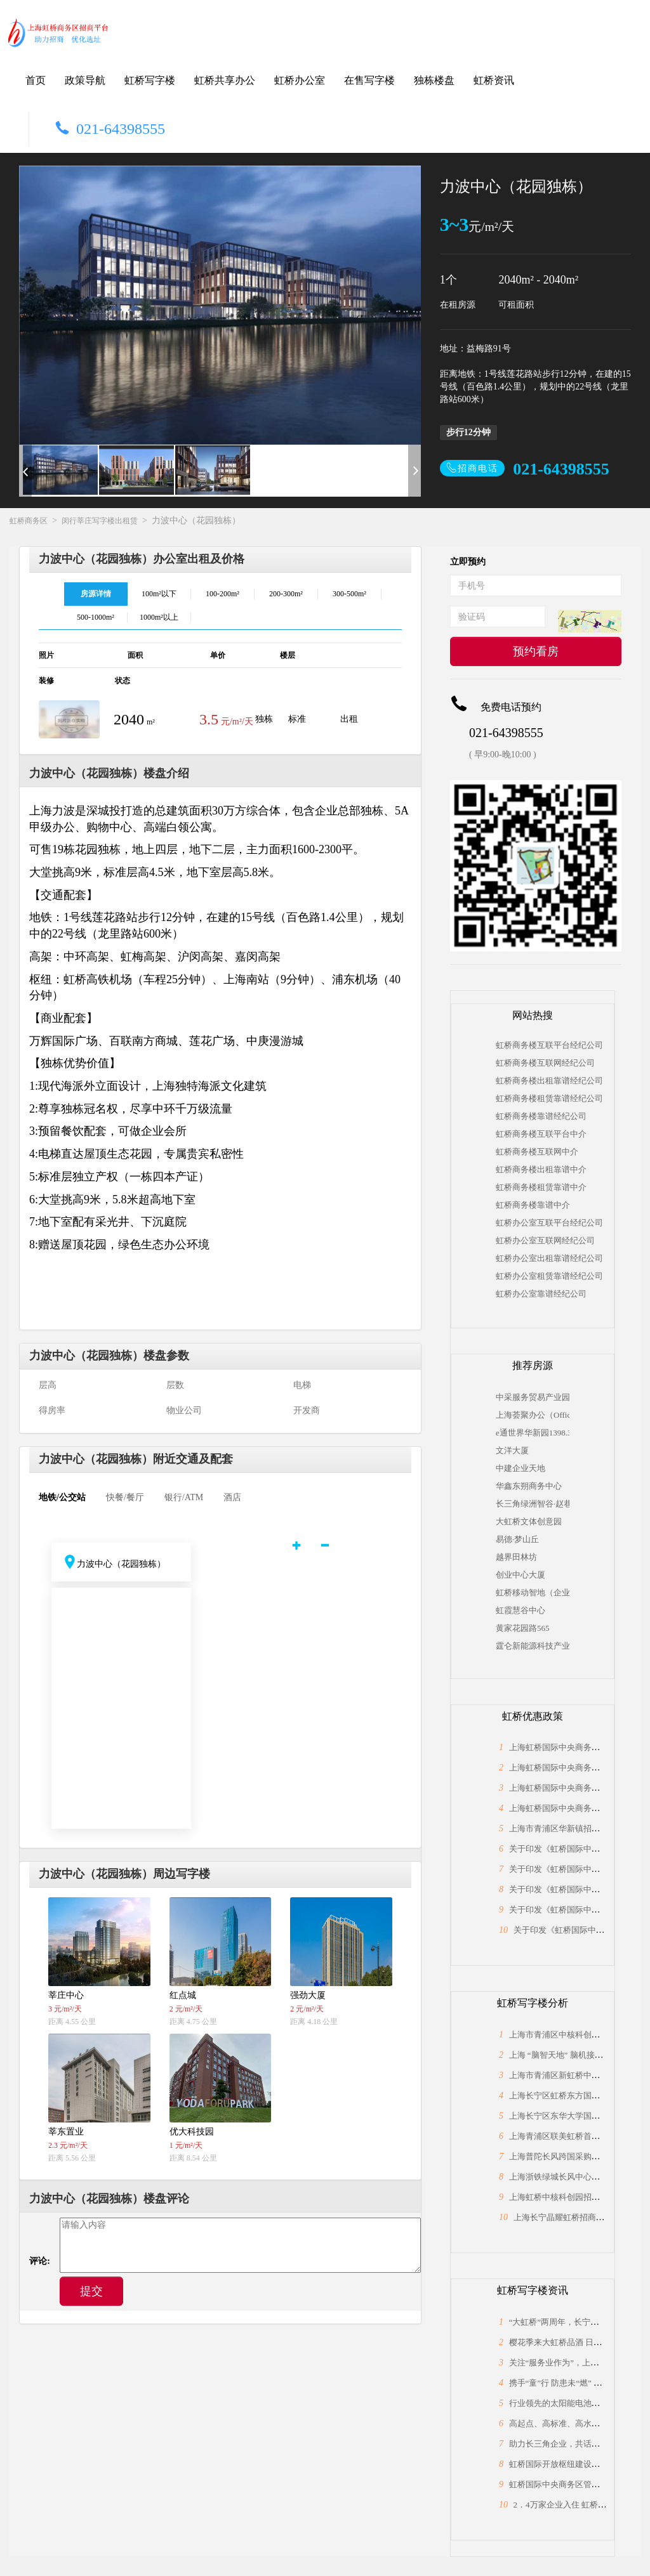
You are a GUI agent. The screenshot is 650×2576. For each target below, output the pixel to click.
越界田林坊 (516, 1557)
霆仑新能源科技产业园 (532, 1646)
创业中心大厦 (520, 1574)
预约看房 (536, 651)
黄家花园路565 (523, 1628)
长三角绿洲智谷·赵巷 (532, 1503)
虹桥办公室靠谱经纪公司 (541, 1293)
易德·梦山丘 (517, 1539)
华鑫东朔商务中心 (529, 1486)
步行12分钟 (468, 432)
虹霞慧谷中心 (520, 1610)
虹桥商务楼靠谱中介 (533, 1205)
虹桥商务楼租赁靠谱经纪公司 (549, 1098)
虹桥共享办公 (224, 80)
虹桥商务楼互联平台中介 (541, 1134)
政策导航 (85, 80)
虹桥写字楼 (149, 80)
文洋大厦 (512, 1450)
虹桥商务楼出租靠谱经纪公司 (549, 1080)
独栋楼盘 (434, 80)
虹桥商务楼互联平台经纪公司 (549, 1045)
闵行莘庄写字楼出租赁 (100, 520)
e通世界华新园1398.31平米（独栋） (532, 1432)
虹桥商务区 (29, 520)
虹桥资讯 (494, 80)
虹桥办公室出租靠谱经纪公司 (549, 1258)
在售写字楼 (369, 80)
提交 (91, 2291)
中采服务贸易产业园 (532, 1397)
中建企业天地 (520, 1468)
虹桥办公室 (299, 80)
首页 (35, 80)
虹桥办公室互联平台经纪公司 (549, 1222)
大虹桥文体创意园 (529, 1521)
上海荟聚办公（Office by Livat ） (532, 1415)
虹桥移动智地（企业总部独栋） (532, 1592)
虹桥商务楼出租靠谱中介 (541, 1169)
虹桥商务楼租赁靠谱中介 (541, 1187)
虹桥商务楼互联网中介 (537, 1151)
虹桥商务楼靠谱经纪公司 (541, 1116)
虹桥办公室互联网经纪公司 (545, 1240)
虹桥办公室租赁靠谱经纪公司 (549, 1276)
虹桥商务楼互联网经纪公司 (545, 1063)
